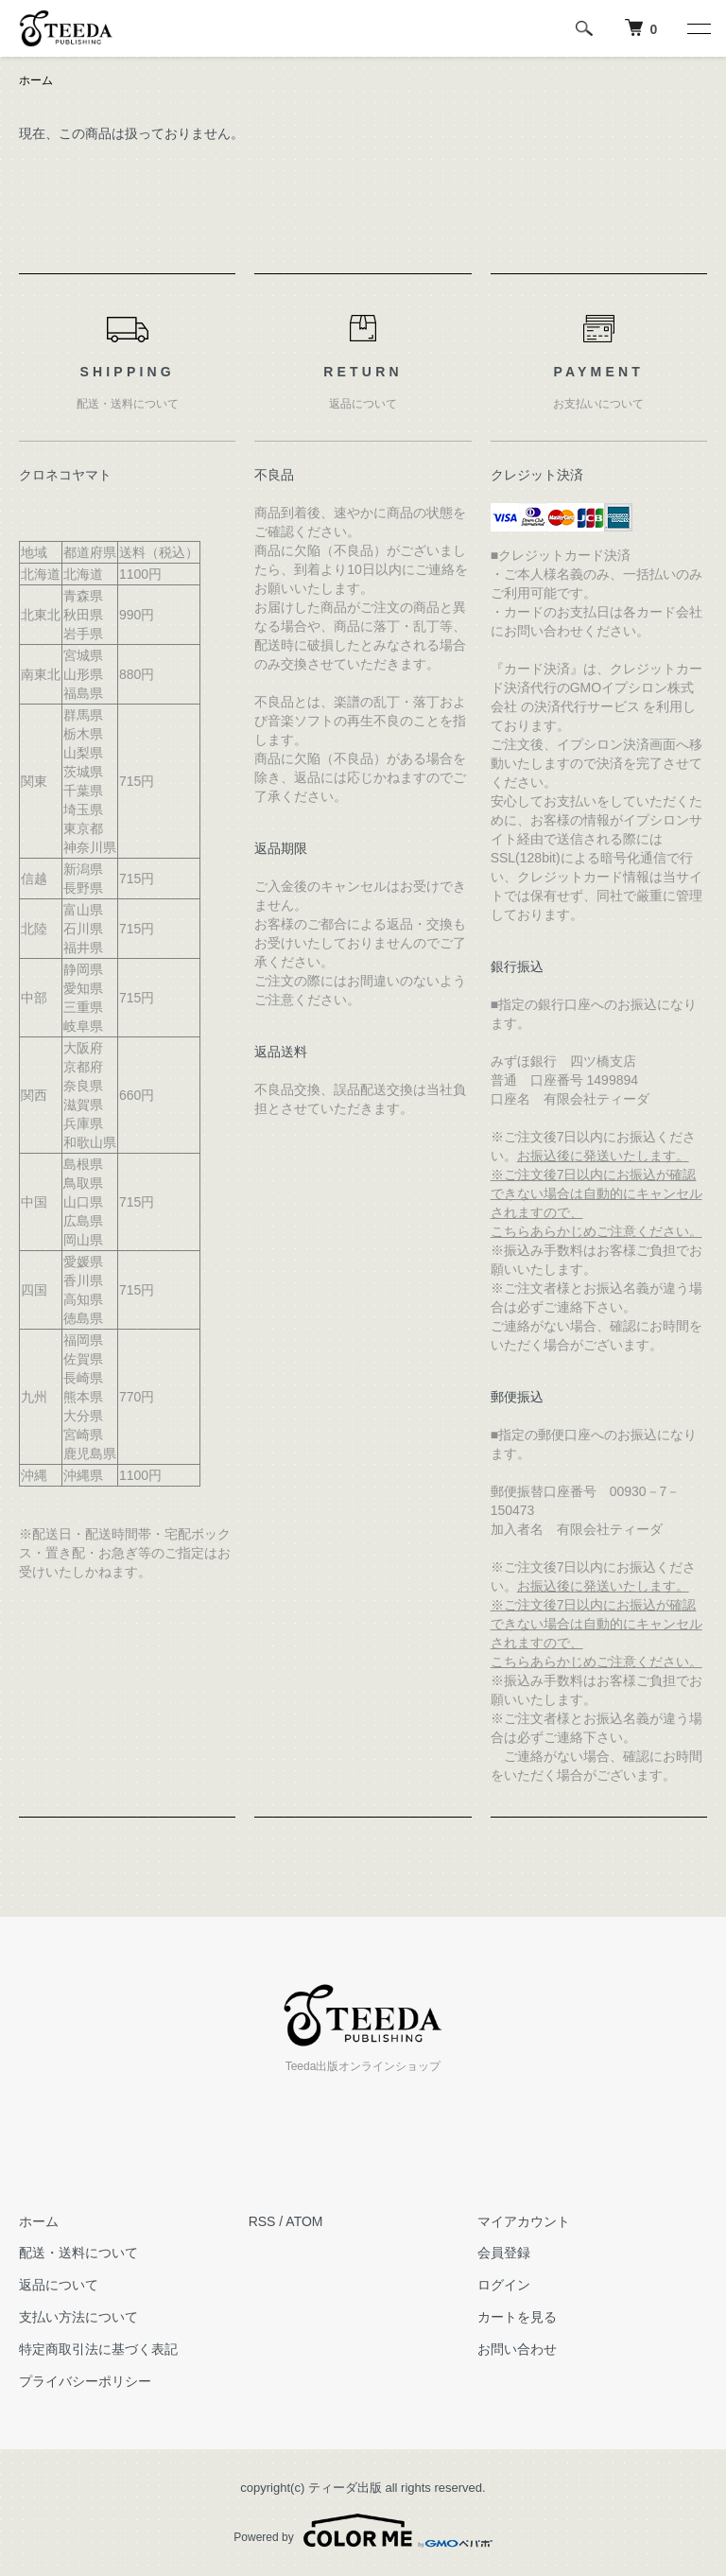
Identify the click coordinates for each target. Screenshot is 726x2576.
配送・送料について (78, 2252)
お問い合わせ (517, 2349)
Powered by (362, 2531)
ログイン (503, 2284)
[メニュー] (697, 28)
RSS (262, 2221)
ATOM (303, 2221)
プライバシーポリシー (85, 2381)
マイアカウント (523, 2221)
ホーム (36, 80)
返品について (58, 2284)
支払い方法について (78, 2316)
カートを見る (517, 2316)
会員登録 (503, 2252)
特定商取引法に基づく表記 (98, 2349)
